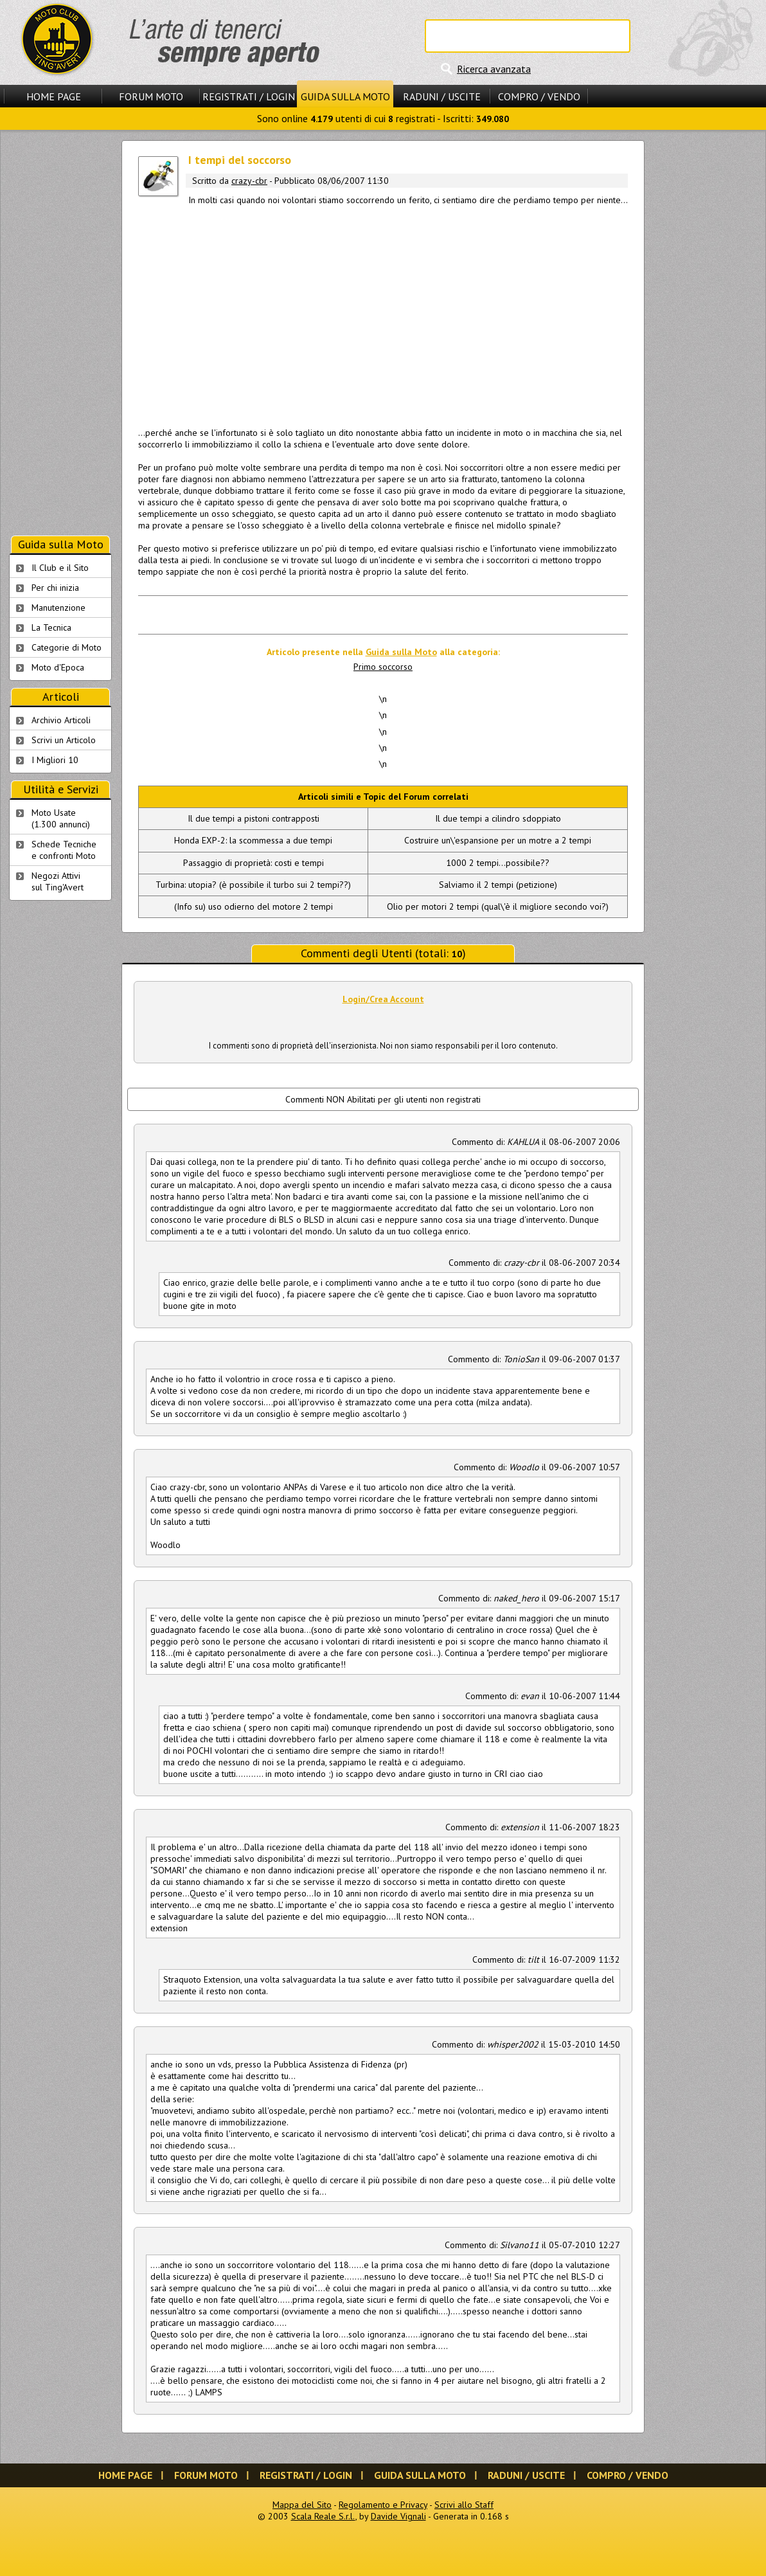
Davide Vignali (398, 2516)
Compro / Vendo (539, 96)
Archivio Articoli (61, 720)
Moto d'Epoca (57, 667)
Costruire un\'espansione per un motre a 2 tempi (497, 840)
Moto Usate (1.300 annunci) (60, 818)
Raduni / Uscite (442, 96)
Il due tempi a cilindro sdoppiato (498, 818)
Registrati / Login (248, 96)
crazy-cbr (249, 180)
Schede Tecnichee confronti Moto (63, 849)
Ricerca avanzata (494, 68)
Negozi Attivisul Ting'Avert (57, 881)
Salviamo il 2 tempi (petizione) (498, 884)
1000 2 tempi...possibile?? (497, 863)
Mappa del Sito (302, 2504)
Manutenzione (58, 607)
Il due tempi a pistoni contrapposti (253, 818)
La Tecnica (51, 627)
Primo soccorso (383, 666)
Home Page (53, 96)
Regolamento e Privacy (383, 2504)
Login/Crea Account (383, 999)
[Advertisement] (383, 314)
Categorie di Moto (66, 647)
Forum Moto (151, 96)
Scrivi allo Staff (464, 2504)
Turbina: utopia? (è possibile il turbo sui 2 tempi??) (253, 884)
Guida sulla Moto (345, 96)
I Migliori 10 (54, 760)
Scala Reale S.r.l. (323, 2516)
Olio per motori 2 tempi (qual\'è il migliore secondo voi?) (498, 906)
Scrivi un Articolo (63, 740)
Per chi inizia (55, 587)
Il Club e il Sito (60, 567)
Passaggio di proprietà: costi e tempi (253, 863)
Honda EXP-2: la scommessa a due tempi (253, 840)
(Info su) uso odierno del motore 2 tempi (253, 906)
